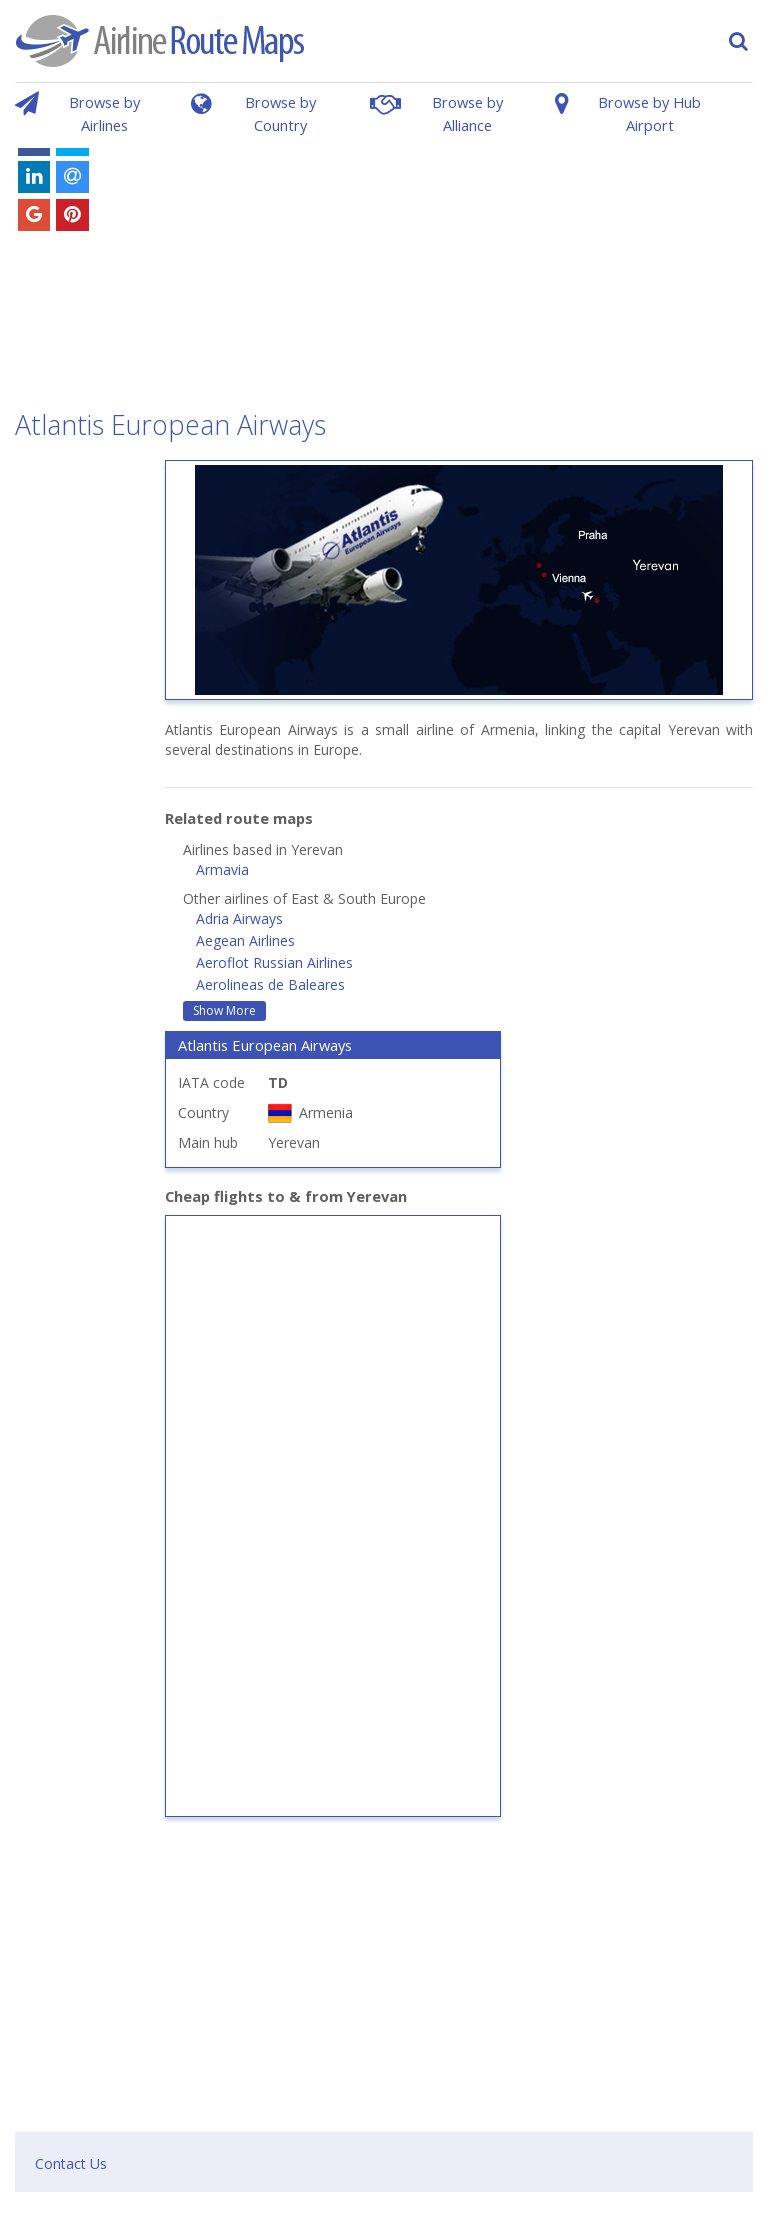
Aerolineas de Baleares (270, 984)
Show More (224, 1010)
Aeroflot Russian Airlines (274, 962)
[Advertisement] (454, 258)
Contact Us (71, 2163)
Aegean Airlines (245, 940)
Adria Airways (239, 918)
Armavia (222, 869)
